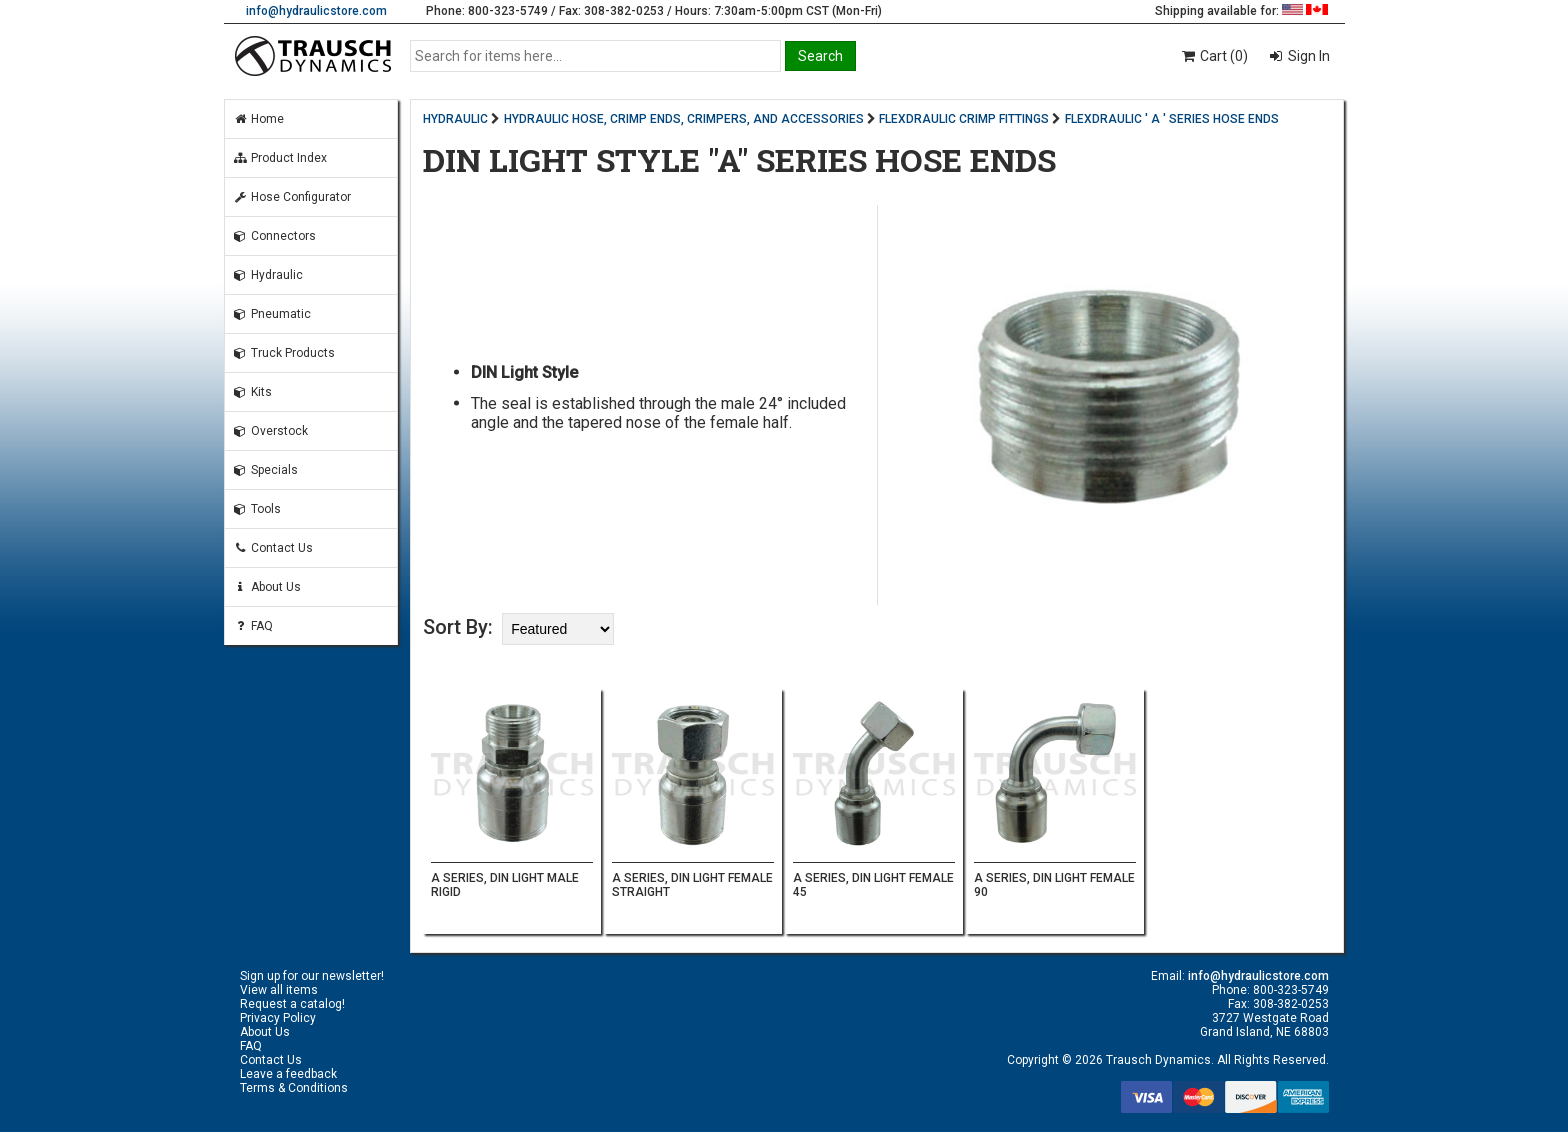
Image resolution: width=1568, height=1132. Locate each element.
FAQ (253, 626)
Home (258, 119)
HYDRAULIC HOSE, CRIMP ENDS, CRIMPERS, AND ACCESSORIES (684, 119)
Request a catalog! (292, 1004)
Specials (265, 470)
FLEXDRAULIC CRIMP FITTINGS (964, 119)
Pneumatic (272, 314)
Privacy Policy (278, 1018)
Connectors (274, 236)
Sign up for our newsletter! (312, 976)
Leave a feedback (288, 1074)
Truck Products (284, 353)
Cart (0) (1213, 56)
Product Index (280, 158)
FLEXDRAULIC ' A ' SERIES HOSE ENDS (1172, 119)
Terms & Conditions (294, 1088)
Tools (257, 509)
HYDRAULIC (455, 119)
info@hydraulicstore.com (316, 11)
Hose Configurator (292, 197)
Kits (252, 392)
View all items (279, 990)
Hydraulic (268, 275)
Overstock (270, 431)
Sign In (1307, 56)
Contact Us (273, 548)
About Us (267, 587)
